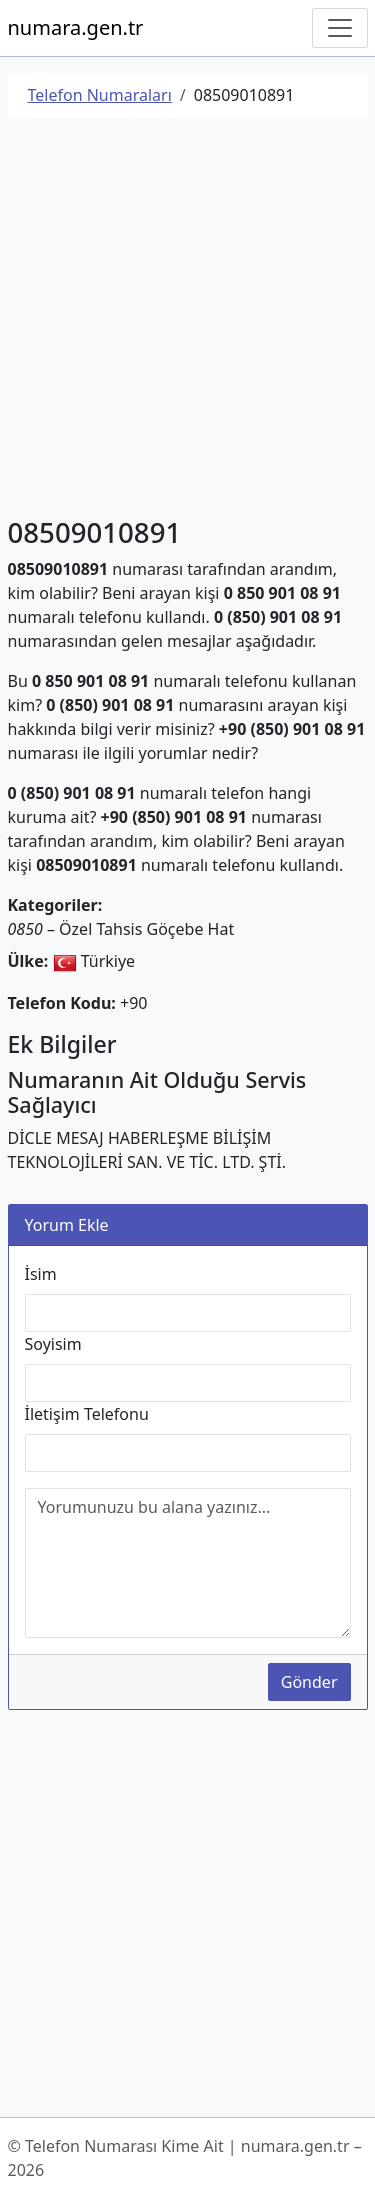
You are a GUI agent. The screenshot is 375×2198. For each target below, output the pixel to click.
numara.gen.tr (76, 27)
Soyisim (53, 1344)
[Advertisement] (187, 320)
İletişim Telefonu (87, 1414)
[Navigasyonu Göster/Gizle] (340, 28)
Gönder (309, 1682)
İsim (41, 1274)
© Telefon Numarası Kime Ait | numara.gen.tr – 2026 (185, 2158)
